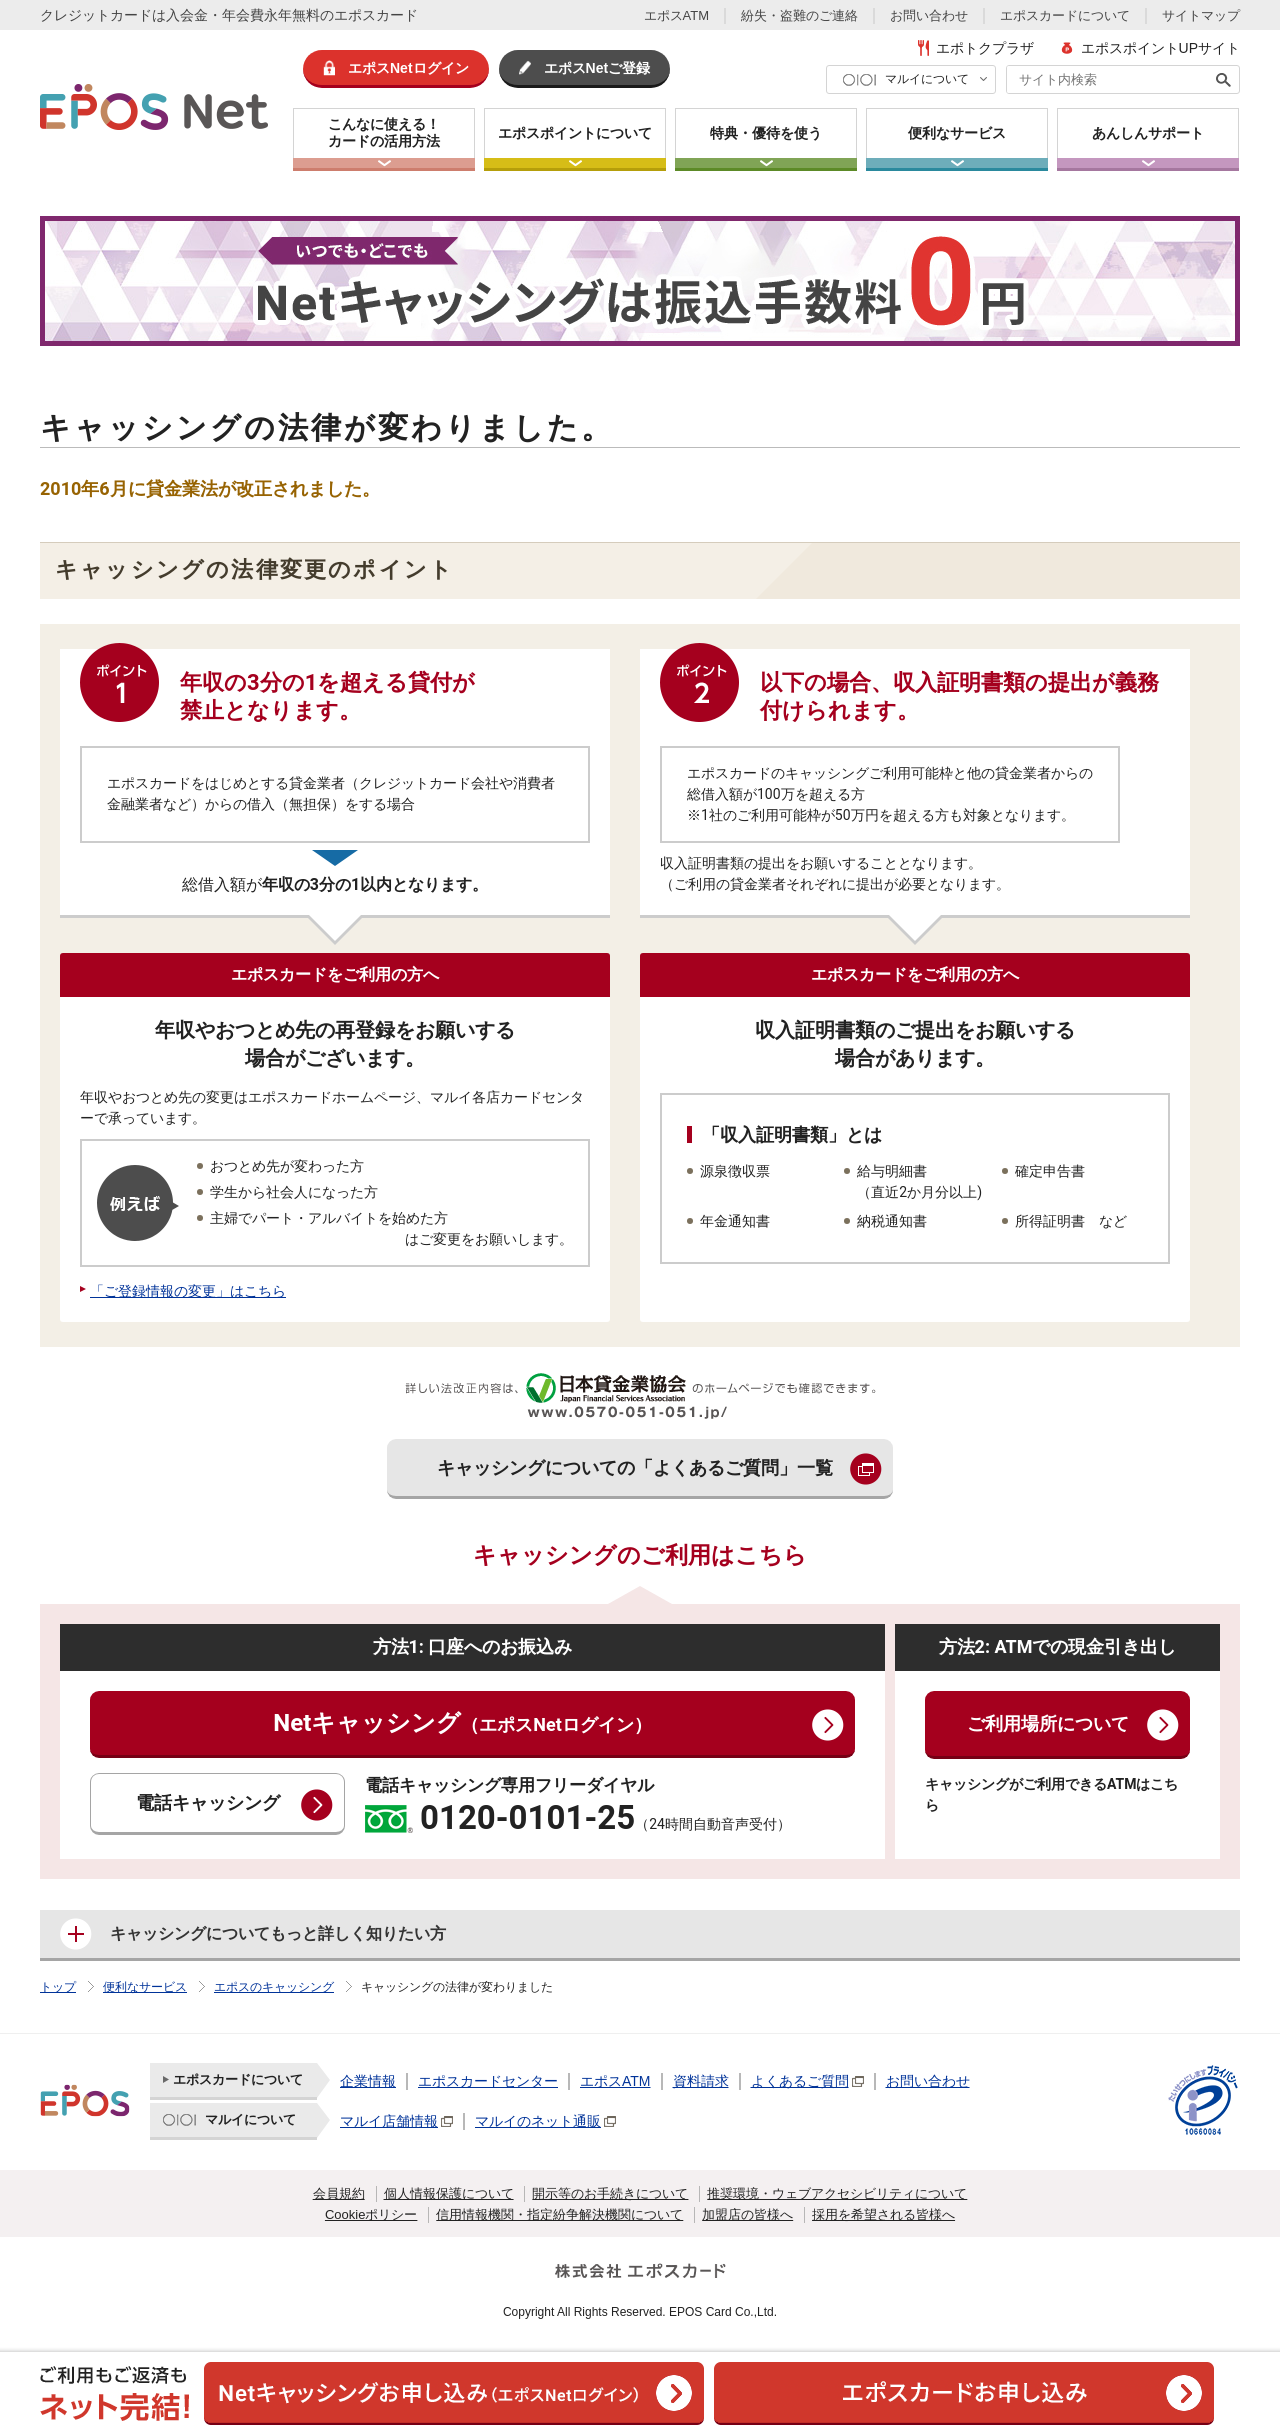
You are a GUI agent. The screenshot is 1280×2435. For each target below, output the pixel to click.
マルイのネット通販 (538, 2121)
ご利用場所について (1048, 1724)
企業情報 (368, 2081)
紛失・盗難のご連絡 (799, 15)
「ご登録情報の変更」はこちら (188, 1291)
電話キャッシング (208, 1803)
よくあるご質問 (800, 2081)
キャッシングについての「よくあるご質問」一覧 (635, 1468)
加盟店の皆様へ (747, 2214)
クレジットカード (96, 15)
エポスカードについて (1065, 15)
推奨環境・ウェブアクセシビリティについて (837, 2193)
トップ (58, 1987)
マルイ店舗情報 (389, 2121)
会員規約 (339, 2193)
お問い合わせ (929, 15)
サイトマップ (1201, 15)
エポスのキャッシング (274, 1987)
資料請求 (701, 2081)
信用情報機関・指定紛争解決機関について (559, 2214)
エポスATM (676, 15)
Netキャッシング (462, 1723)
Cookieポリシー (371, 2214)
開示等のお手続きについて (610, 2193)
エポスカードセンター (488, 2081)
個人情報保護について (449, 2193)
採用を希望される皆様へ (883, 2214)
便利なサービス (145, 1987)
